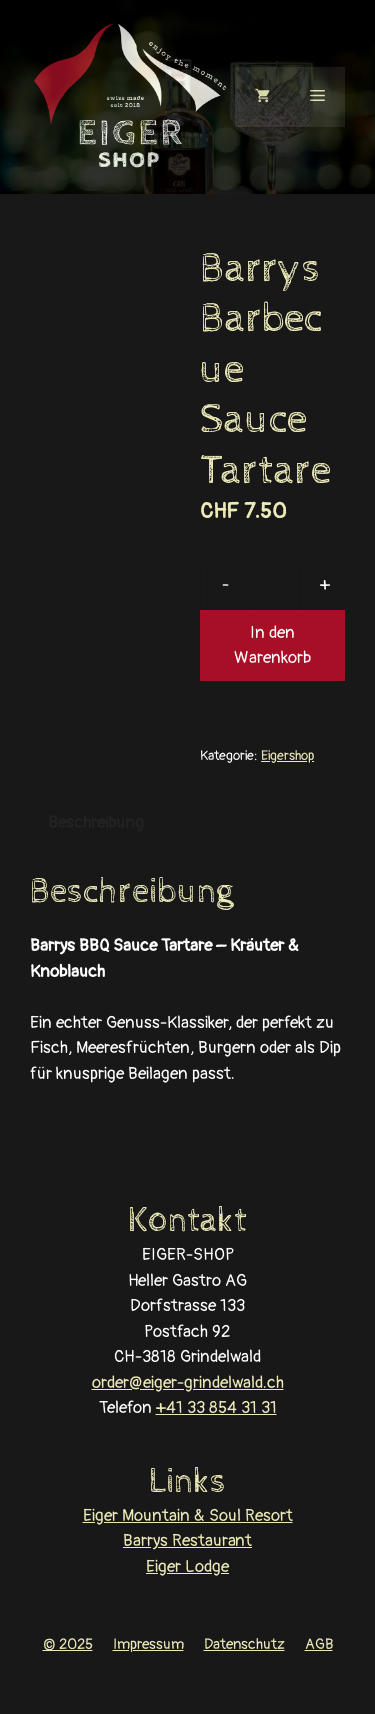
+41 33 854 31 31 (216, 1407)
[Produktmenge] (275, 585)
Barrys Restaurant (187, 1540)
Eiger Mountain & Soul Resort (188, 1515)
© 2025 (68, 1644)
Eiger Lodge (187, 1566)
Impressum (148, 1644)
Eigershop (287, 755)
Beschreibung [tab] (96, 822)
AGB (319, 1644)
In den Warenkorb (272, 645)
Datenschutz (244, 1644)
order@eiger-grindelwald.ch (188, 1382)
